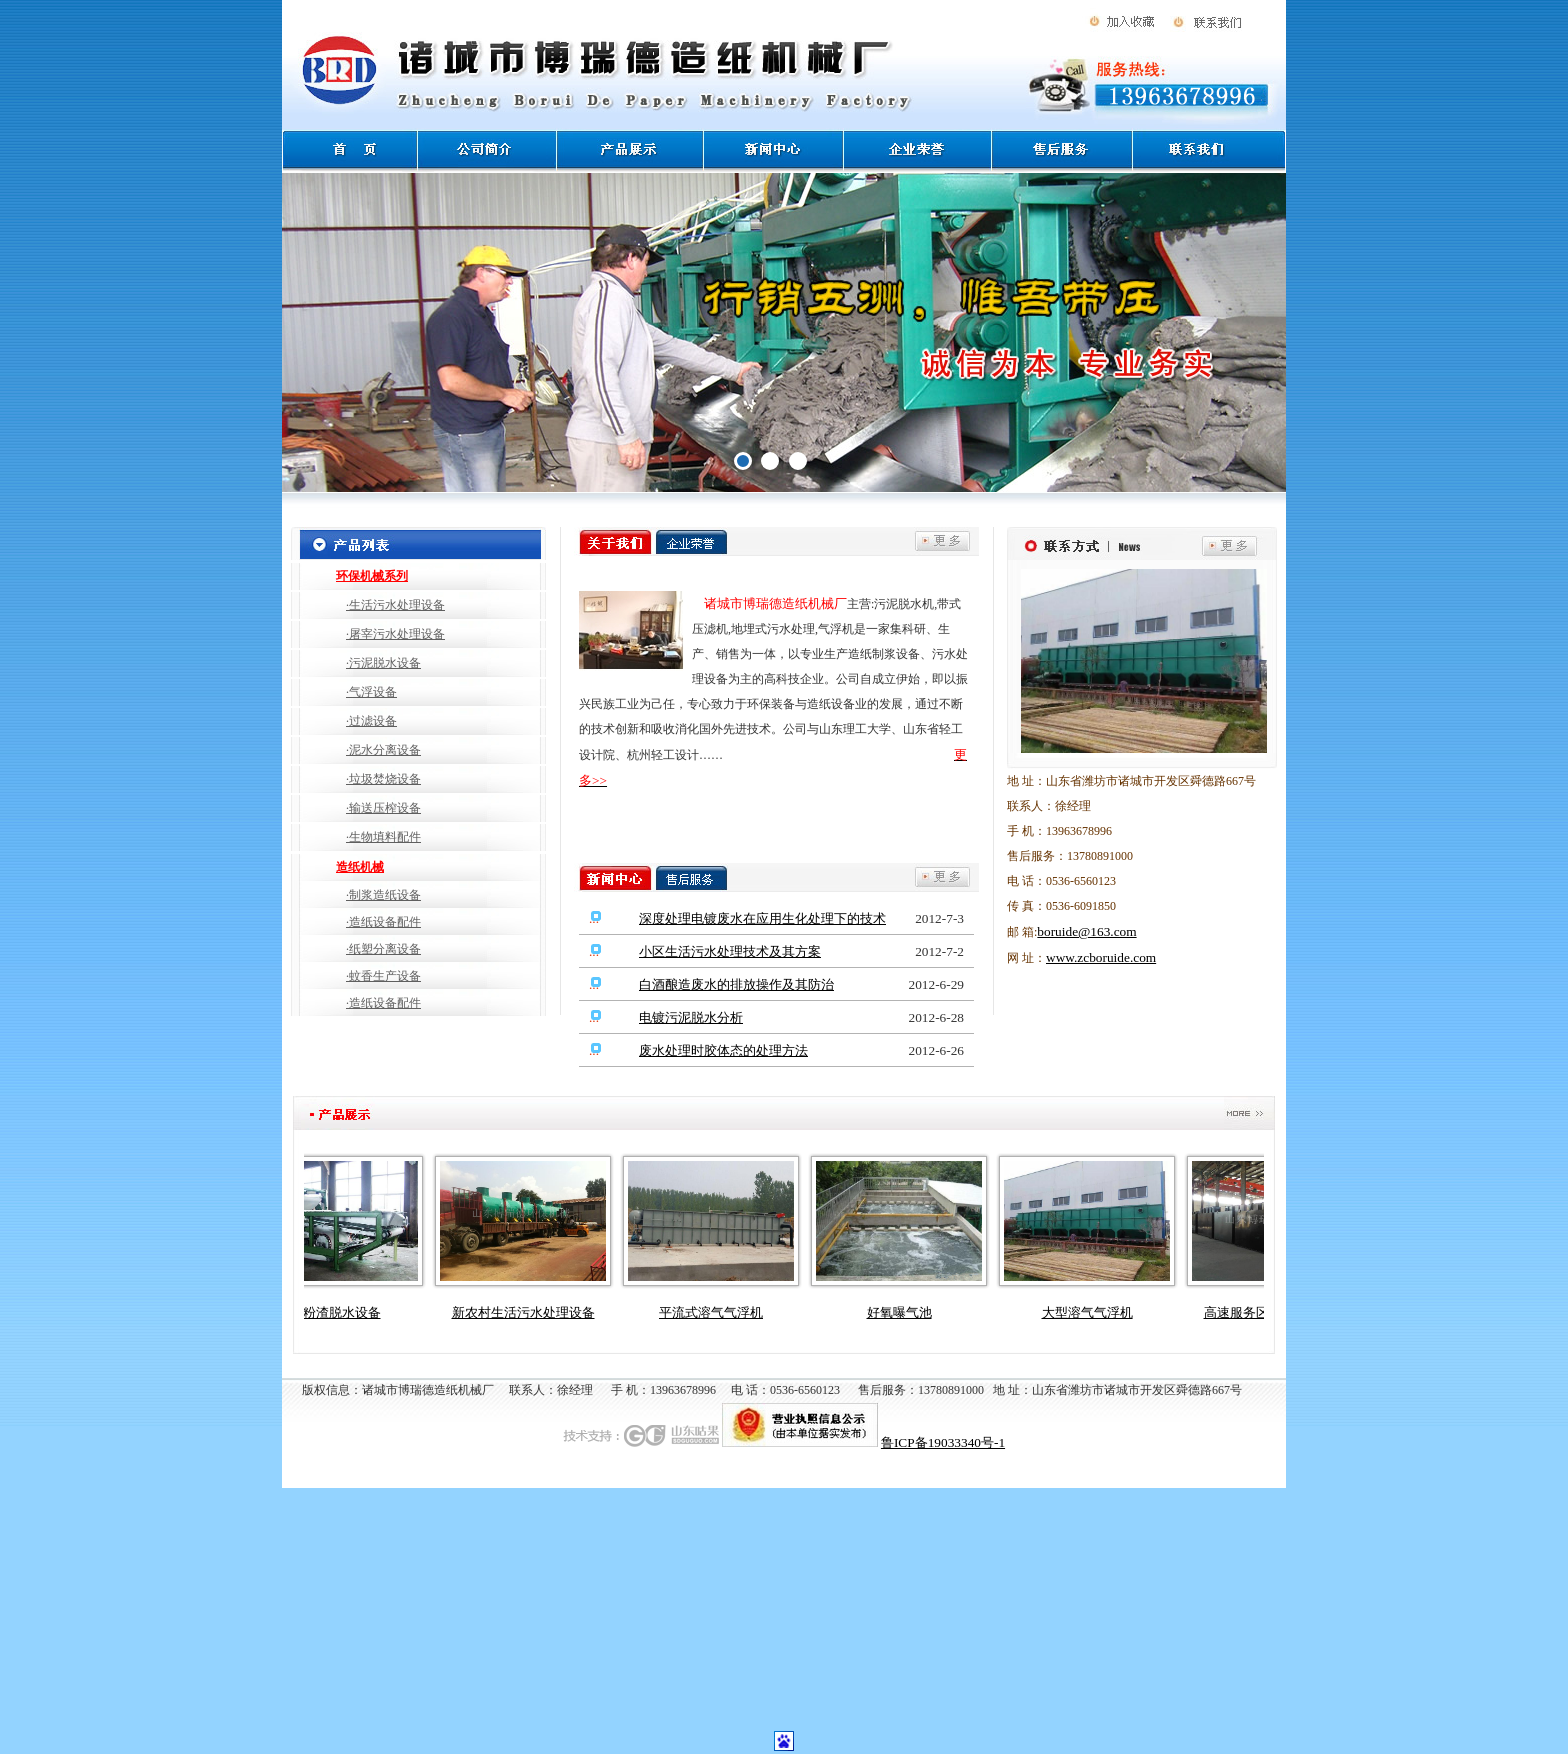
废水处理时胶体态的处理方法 (723, 1050)
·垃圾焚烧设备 (383, 779)
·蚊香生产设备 (383, 976)
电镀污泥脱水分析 (691, 1017)
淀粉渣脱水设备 (343, 1312)
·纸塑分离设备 (383, 949)
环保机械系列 (372, 576)
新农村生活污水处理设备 (531, 1312)
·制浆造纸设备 (383, 895)
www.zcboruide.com (1101, 957)
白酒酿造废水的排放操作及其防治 (736, 984)
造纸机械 (360, 867)
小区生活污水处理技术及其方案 (730, 951)
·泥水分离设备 (383, 750)
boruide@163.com (1086, 931)
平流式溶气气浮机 (719, 1312)
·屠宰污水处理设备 (395, 634)
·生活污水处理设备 (395, 605)
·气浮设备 (371, 692)
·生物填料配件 (383, 837)
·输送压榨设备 (383, 808)
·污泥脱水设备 (383, 663)
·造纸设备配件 (383, 922)
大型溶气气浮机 (1095, 1312)
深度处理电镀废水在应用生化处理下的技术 (762, 918)
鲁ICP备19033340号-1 (943, 1442)
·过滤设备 (371, 721)
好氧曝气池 (907, 1312)
